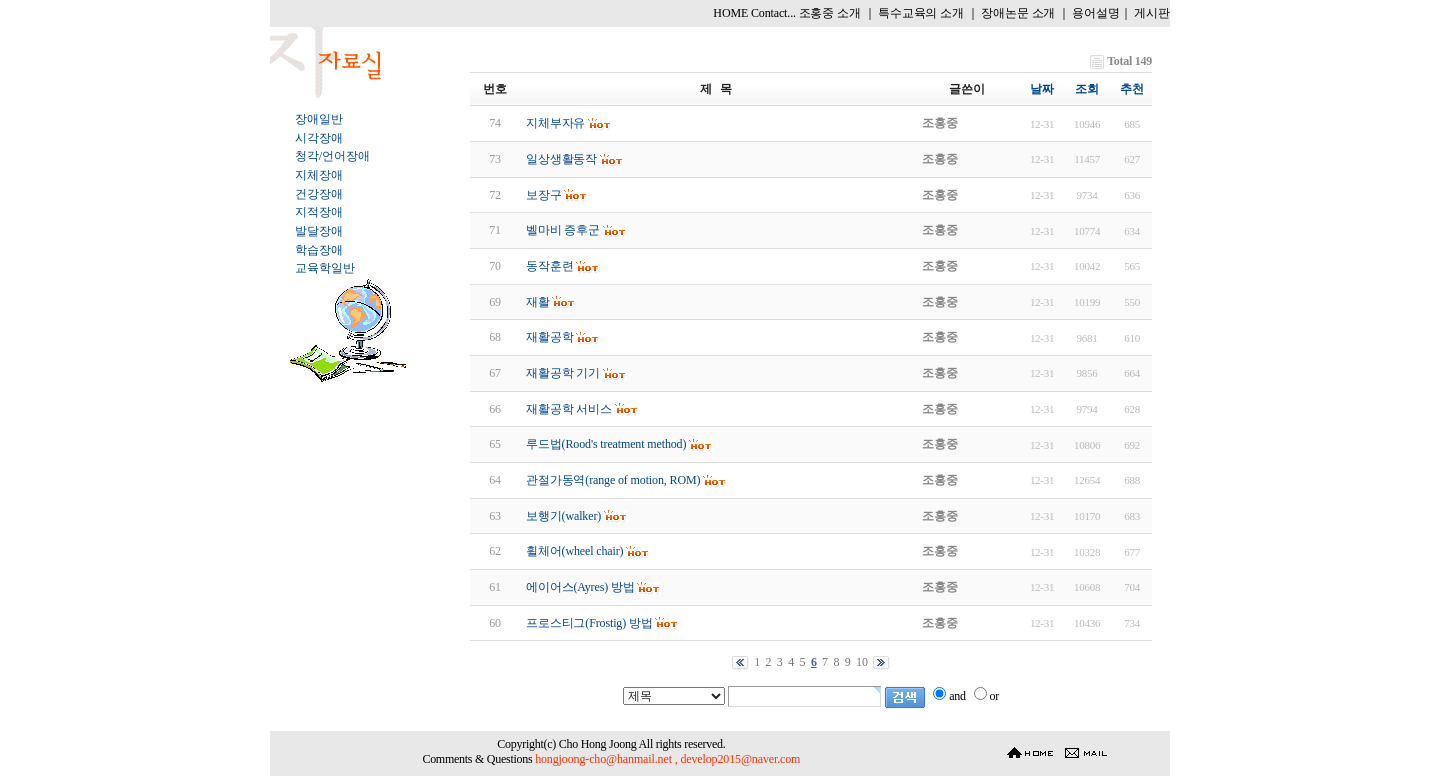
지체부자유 (555, 123)
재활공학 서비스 (569, 409)
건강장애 (318, 194)
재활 (538, 302)
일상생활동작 (561, 159)
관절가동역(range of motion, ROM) (613, 480)
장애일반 (318, 119)
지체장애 (318, 175)
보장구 (544, 195)
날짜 (1042, 89)
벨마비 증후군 (563, 230)
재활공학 (549, 337)
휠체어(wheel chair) (575, 551)
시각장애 (318, 138)
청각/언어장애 (332, 156)
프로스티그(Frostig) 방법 (589, 623)
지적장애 (318, 212)
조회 (1087, 89)
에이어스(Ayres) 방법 (580, 587)
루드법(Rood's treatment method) (606, 444)
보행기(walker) (563, 516)
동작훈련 (549, 266)
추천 (1132, 89)
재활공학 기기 (563, 373)
